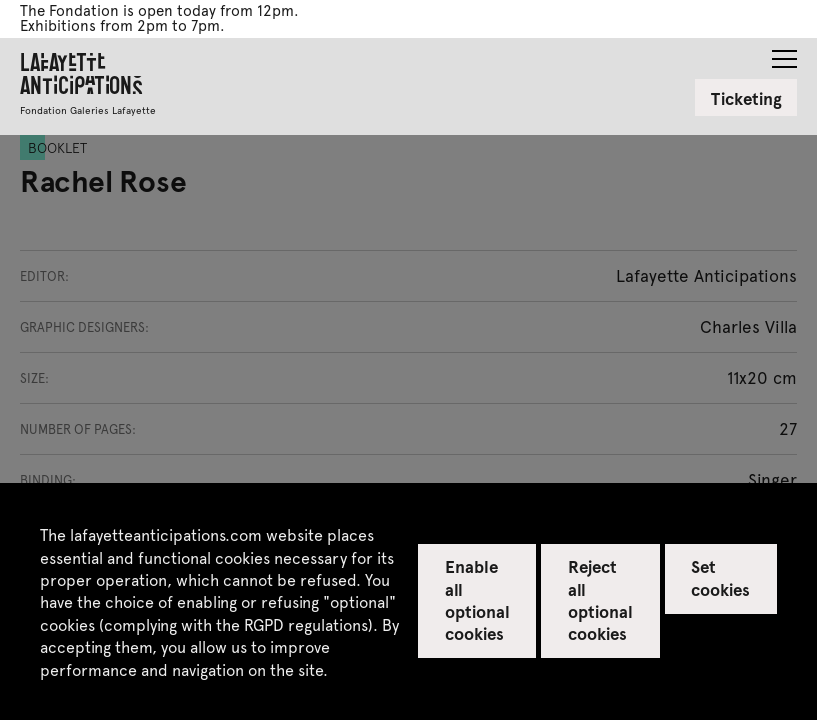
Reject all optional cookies (600, 599)
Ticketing (746, 98)
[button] (784, 53)
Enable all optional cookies (477, 599)
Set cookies (720, 577)
